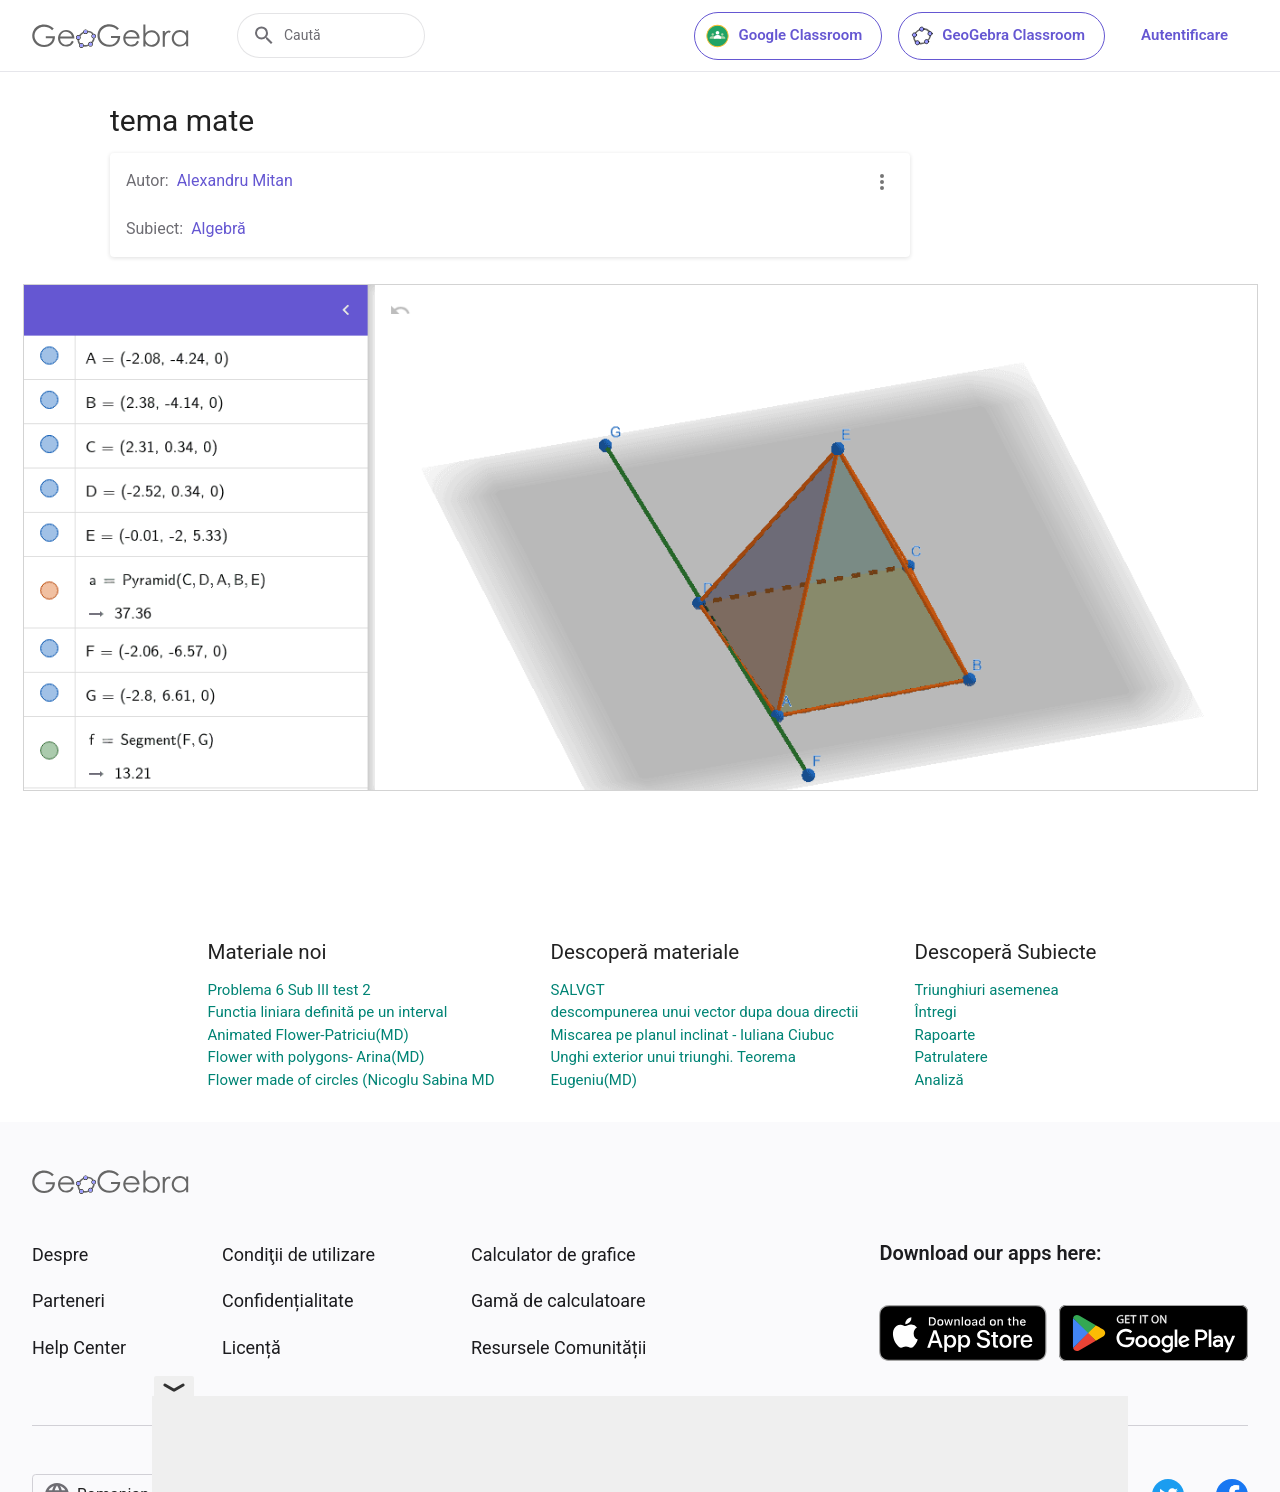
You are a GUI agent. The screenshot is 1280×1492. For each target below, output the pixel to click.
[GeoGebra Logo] (110, 36)
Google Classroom (784, 36)
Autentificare (1184, 35)
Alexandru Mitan (235, 180)
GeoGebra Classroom (997, 36)
